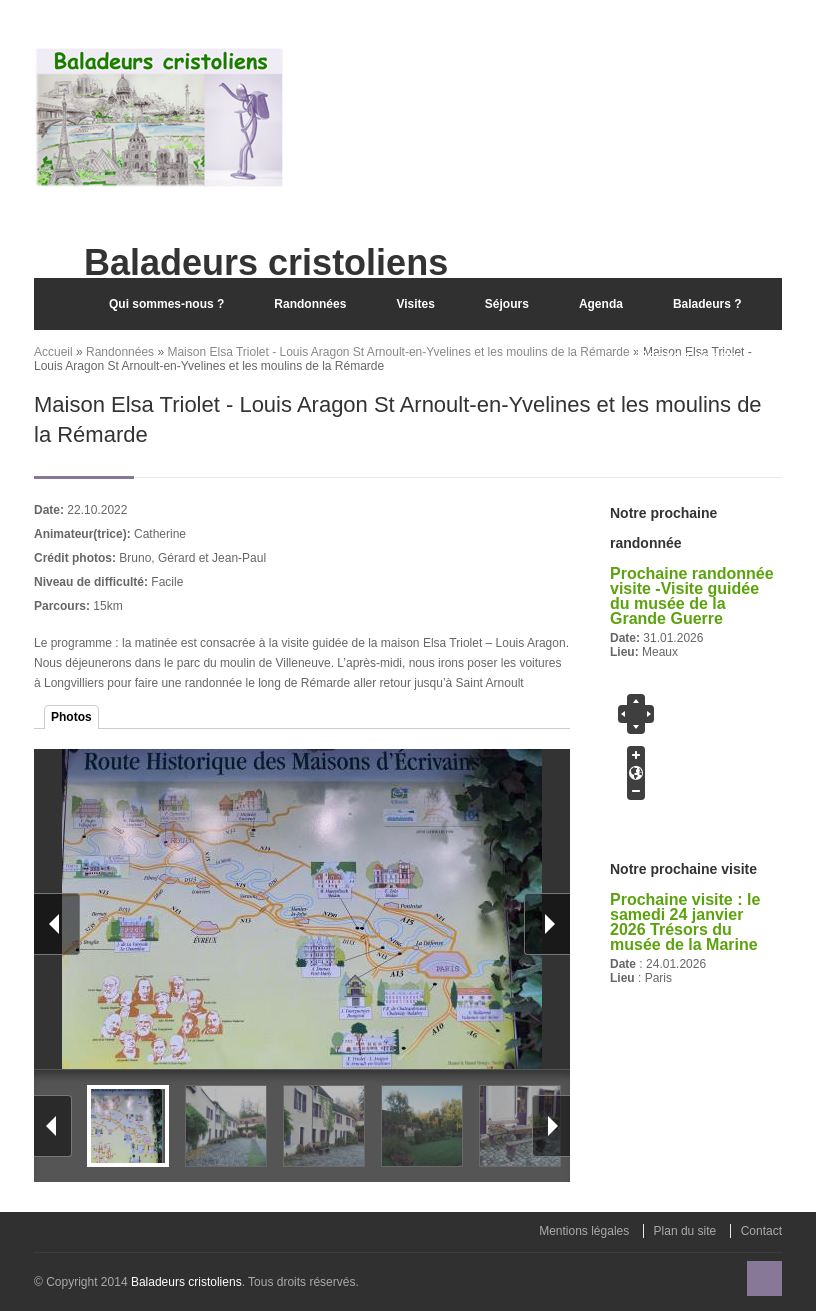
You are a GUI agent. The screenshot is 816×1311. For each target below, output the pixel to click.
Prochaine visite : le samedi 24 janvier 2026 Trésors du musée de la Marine (685, 922)
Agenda (601, 304)
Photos (71, 717)
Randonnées (310, 304)
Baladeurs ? (707, 304)
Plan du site (685, 1231)
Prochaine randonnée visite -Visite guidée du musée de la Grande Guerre (692, 596)
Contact (761, 1231)
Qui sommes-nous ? (166, 304)
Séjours (507, 304)
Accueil (59, 304)
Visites (415, 304)
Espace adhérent (697, 355)
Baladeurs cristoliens (186, 1282)
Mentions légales (584, 1231)
